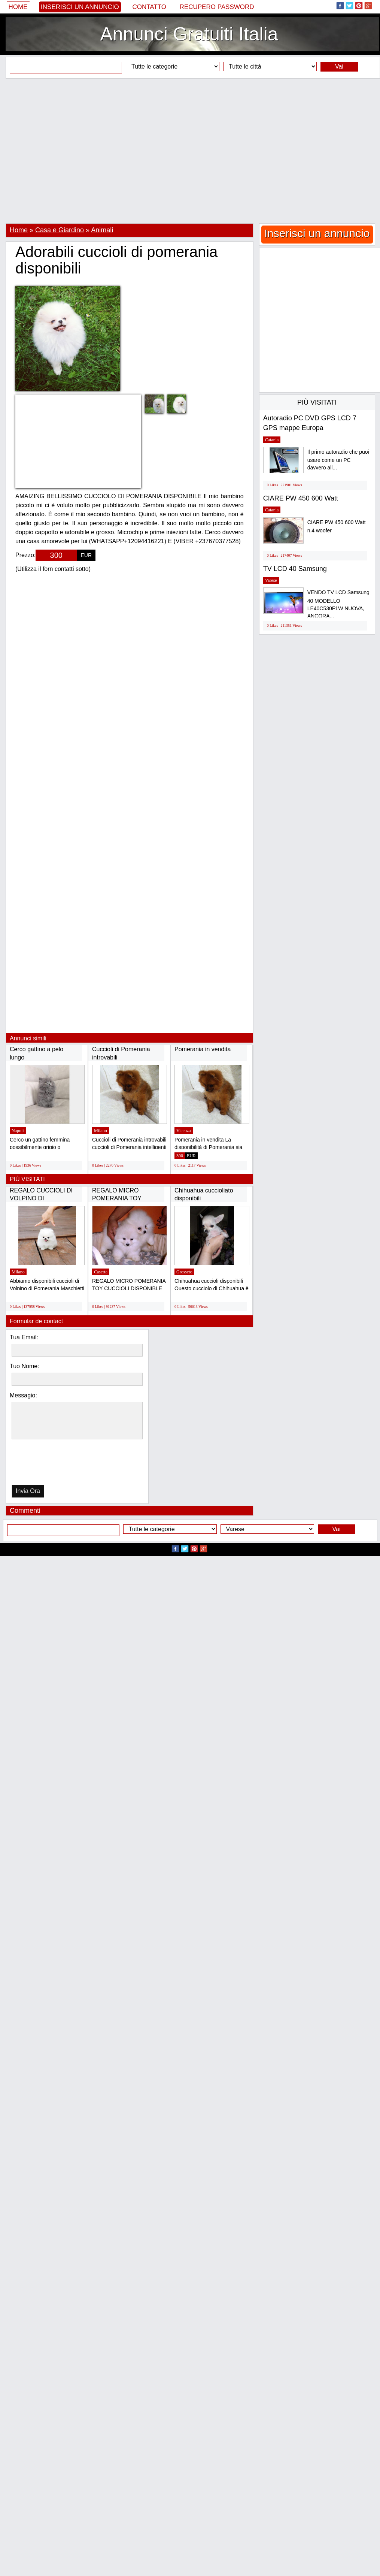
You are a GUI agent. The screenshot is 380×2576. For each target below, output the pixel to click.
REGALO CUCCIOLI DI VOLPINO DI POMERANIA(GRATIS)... (43, 1198)
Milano (100, 1130)
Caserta (100, 1272)
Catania (272, 439)
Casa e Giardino (59, 230)
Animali (102, 230)
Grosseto (184, 1272)
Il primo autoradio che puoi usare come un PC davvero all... (338, 460)
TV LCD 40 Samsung (295, 568)
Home (18, 6)
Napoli (18, 1130)
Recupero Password (217, 6)
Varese (271, 580)
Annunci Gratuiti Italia (189, 34)
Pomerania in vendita (202, 1049)
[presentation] (50, 1464)
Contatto (149, 6)
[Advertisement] (187, 151)
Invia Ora (28, 1491)
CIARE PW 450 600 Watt (300, 498)
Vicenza (183, 1130)
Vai (339, 66)
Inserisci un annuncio (80, 6)
